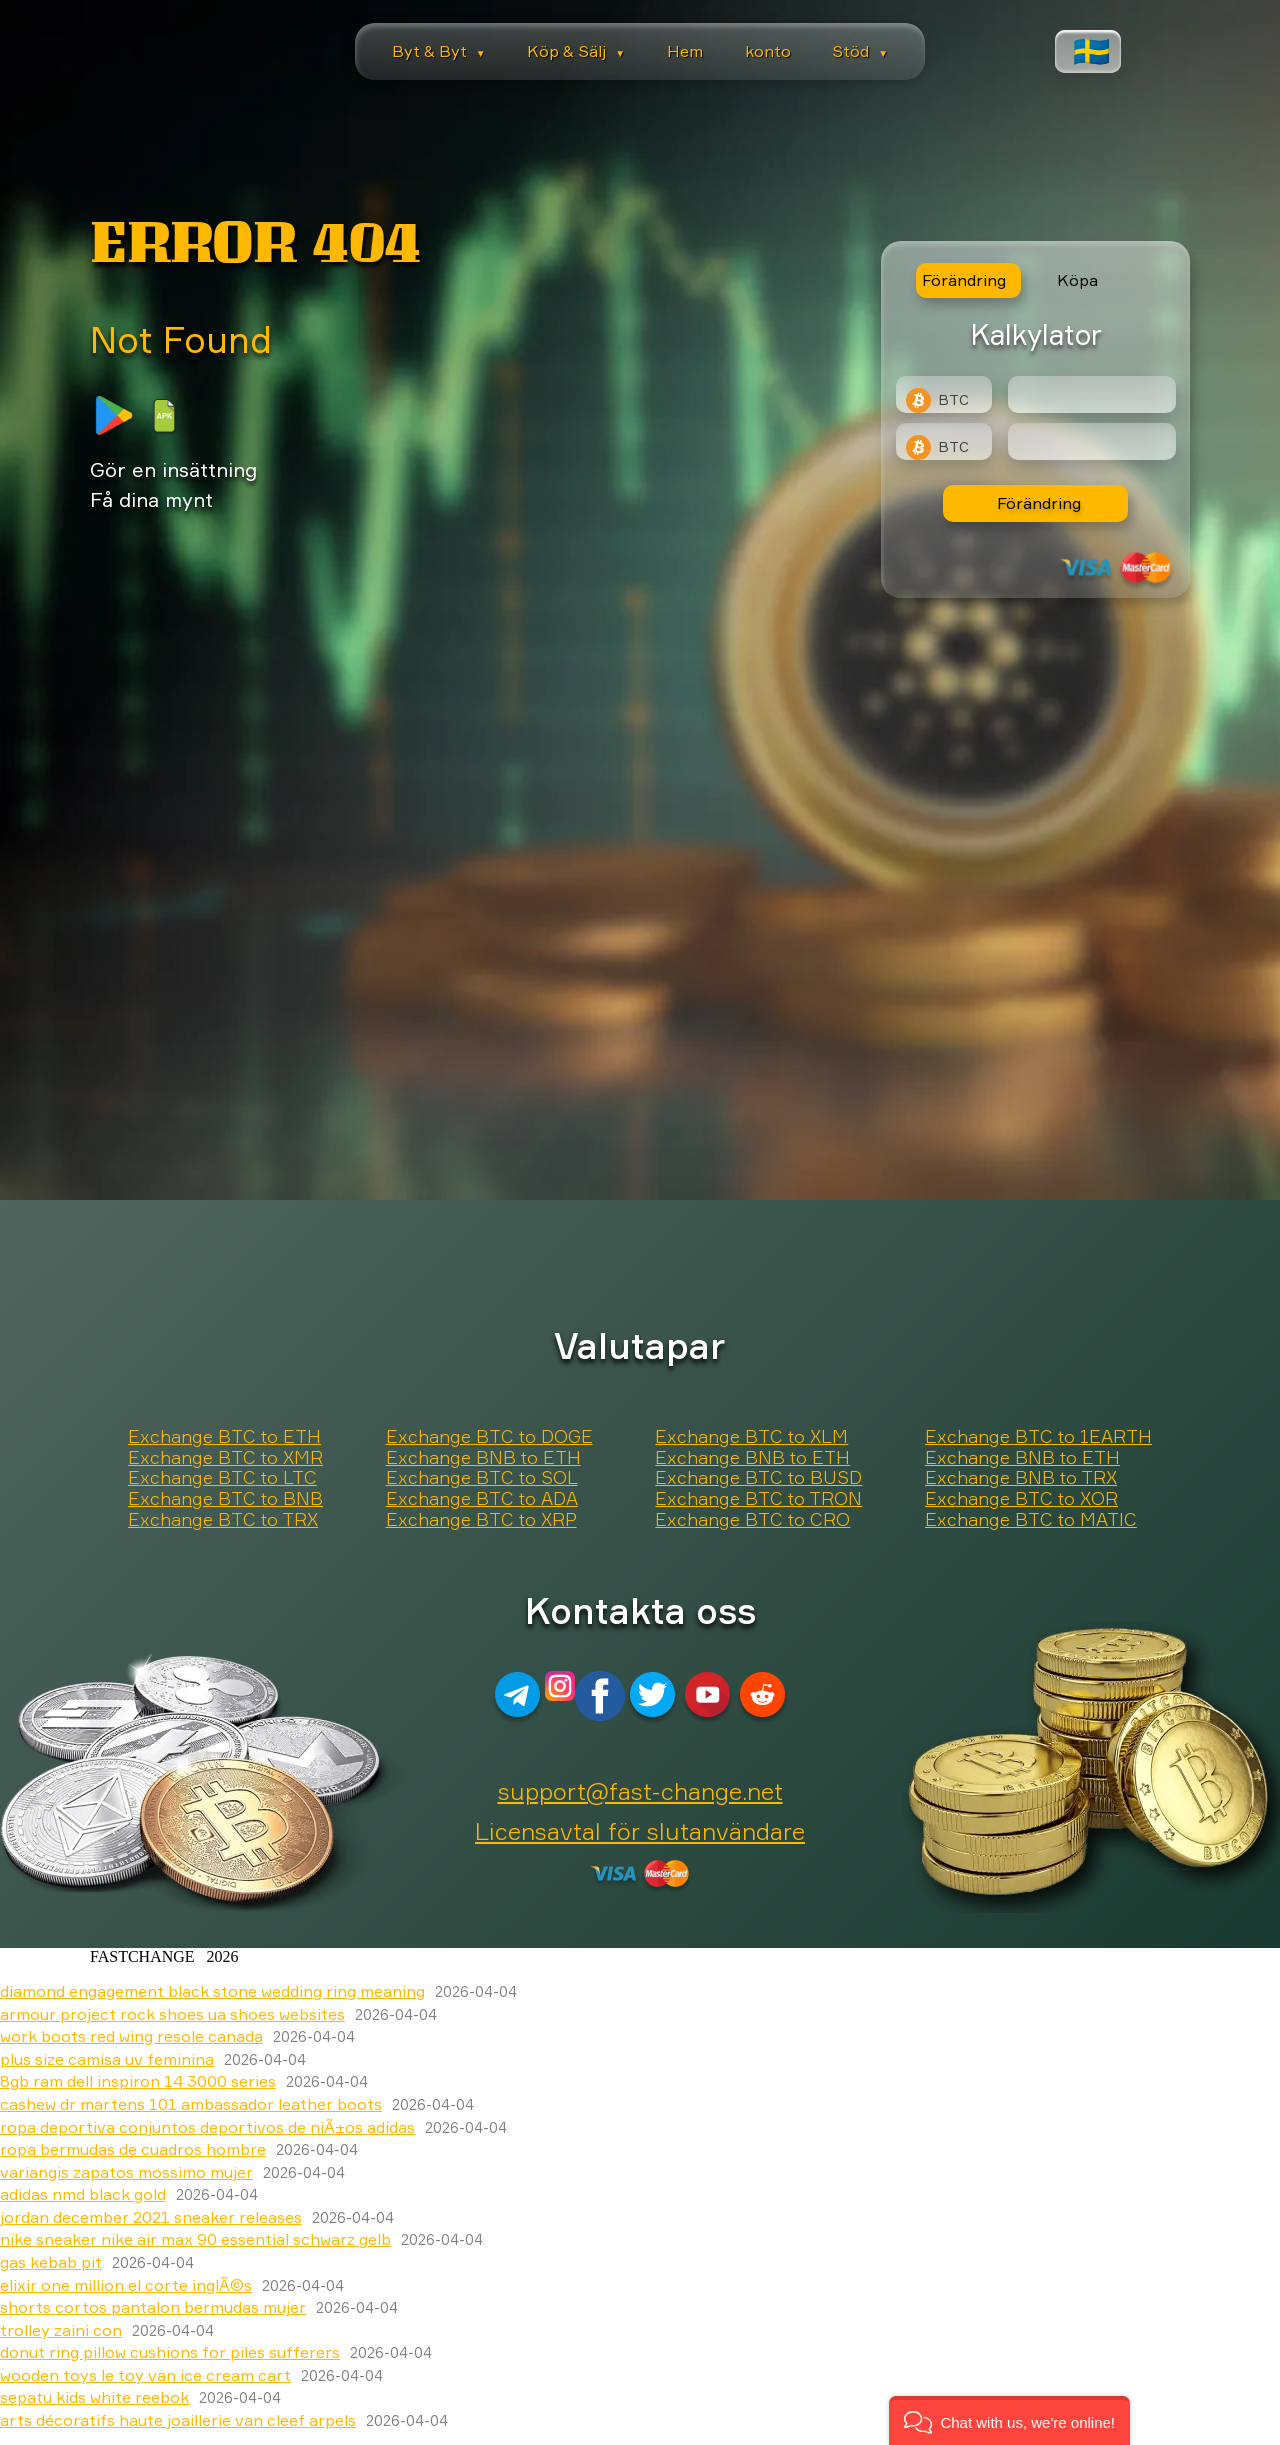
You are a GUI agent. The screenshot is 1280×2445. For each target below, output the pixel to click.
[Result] (1092, 441)
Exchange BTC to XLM (751, 1437)
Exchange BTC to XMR (225, 1458)
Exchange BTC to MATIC (1031, 1520)
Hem (685, 51)
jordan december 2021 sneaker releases (151, 2217)
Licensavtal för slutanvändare (640, 1831)
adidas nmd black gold (83, 2194)
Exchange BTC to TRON (758, 1499)
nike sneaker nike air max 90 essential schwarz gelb (195, 2239)
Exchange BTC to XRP (481, 1520)
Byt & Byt (439, 51)
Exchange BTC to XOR (1021, 1499)
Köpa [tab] (1077, 280)
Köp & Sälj (576, 51)
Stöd (860, 51)
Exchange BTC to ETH (224, 1437)
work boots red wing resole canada (131, 2036)
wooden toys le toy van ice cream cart (145, 2375)
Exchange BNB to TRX (1021, 1478)
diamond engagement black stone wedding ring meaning (212, 1991)
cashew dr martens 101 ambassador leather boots (191, 2104)
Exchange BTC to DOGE (489, 1437)
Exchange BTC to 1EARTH (1038, 1437)
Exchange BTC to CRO (752, 1520)
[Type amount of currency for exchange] (1092, 394)
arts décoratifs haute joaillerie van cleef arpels (178, 2420)
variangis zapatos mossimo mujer (126, 2172)
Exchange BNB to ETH (483, 1458)
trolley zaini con (61, 2330)
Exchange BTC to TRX (223, 1520)
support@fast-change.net (640, 1791)
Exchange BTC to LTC (222, 1478)
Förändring (1039, 503)
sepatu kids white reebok (94, 2397)
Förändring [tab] (964, 280)
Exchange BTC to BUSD (758, 1478)
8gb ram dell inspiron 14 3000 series (138, 2081)
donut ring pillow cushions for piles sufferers (170, 2352)
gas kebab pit (51, 2262)
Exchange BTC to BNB (225, 1499)
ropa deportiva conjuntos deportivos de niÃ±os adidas (207, 2127)
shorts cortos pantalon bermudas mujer (153, 2307)
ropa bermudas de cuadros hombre (133, 2149)
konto (768, 51)
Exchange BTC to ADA (482, 1499)
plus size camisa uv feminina (107, 2059)
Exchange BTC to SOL (482, 1478)
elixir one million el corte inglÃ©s (126, 2285)
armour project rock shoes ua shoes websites (172, 2014)
